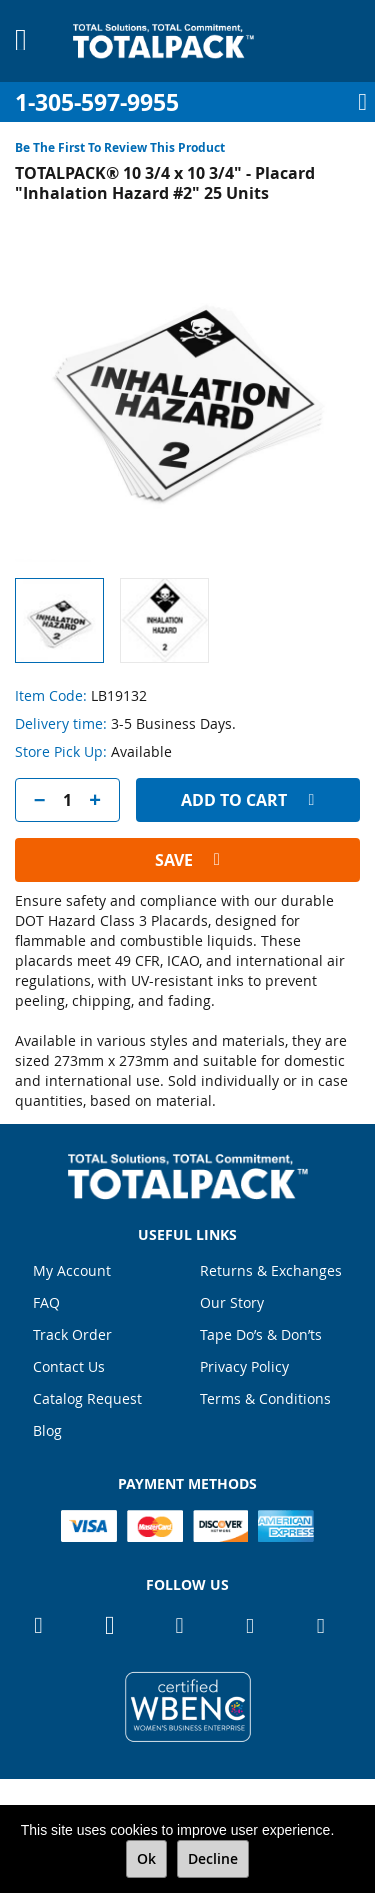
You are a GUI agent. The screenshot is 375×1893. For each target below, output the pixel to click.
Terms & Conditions (265, 1398)
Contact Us (69, 1366)
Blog (47, 1430)
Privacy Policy (244, 1366)
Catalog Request (87, 1398)
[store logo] (163, 41)
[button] (164, 620)
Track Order (72, 1334)
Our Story (232, 1302)
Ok (146, 1858)
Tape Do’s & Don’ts (261, 1334)
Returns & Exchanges (271, 1270)
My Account (72, 1270)
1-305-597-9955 (97, 102)
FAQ (46, 1302)
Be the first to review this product (120, 147)
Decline (213, 1858)
